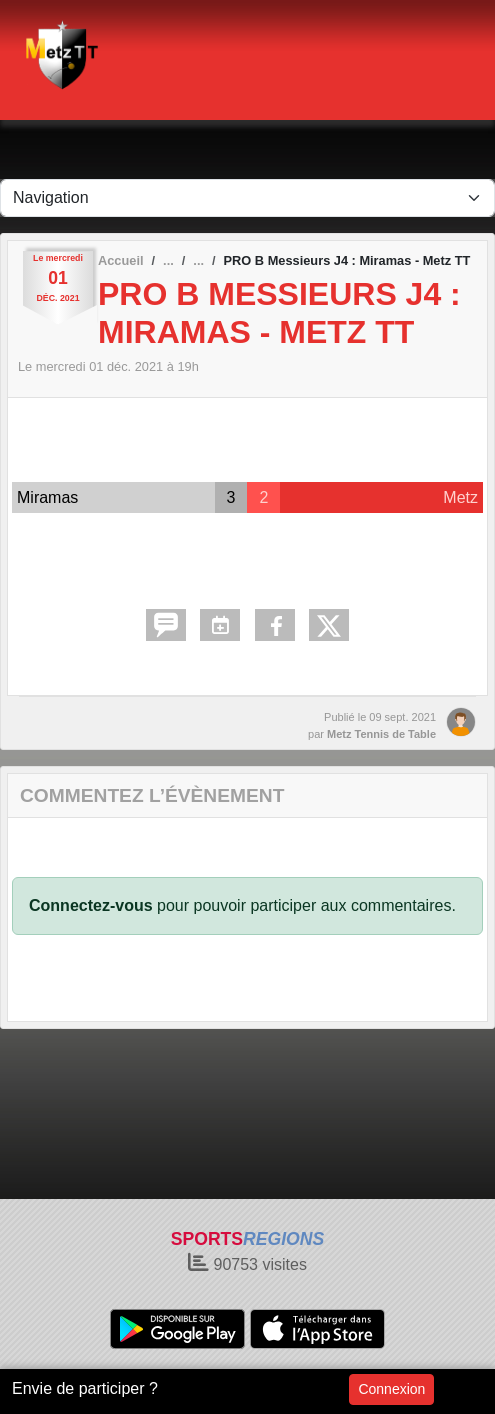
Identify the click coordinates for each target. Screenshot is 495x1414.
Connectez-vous (91, 905)
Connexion (391, 1389)
